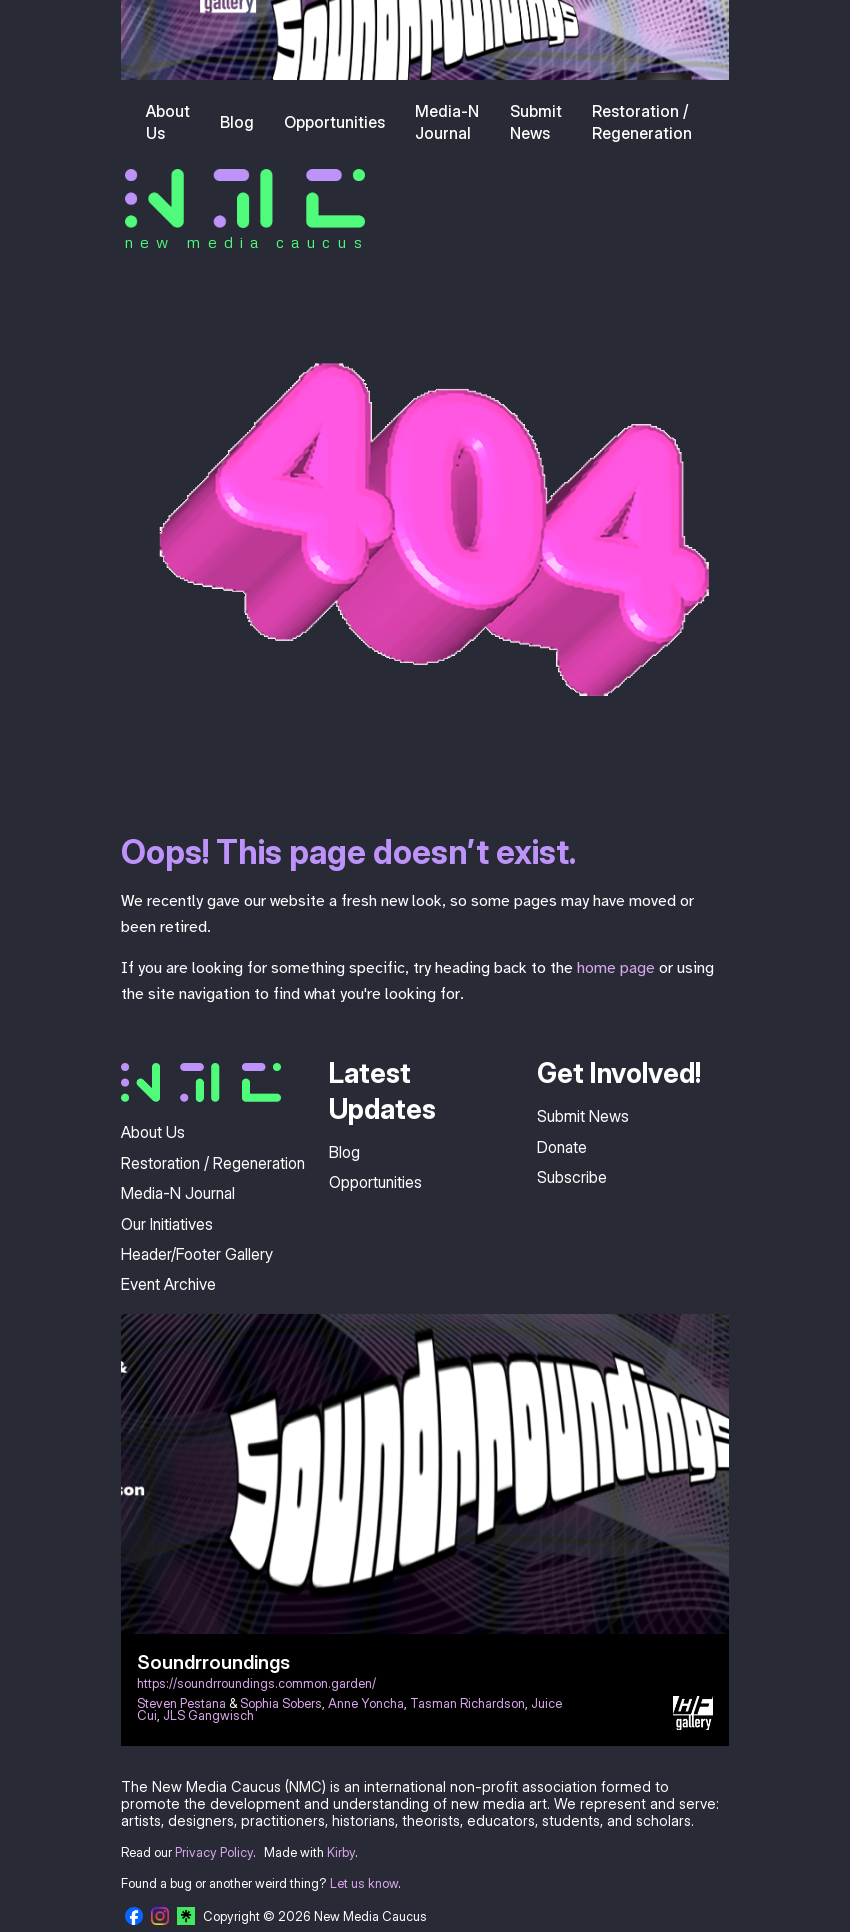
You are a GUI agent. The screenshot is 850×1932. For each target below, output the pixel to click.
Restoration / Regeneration (642, 122)
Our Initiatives (167, 1224)
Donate (562, 1147)
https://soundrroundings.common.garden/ (256, 1683)
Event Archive (168, 1284)
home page (616, 968)
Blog (237, 122)
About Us (168, 122)
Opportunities (334, 122)
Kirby (341, 1852)
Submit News (536, 122)
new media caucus (246, 242)
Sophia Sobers (281, 1703)
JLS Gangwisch (208, 1715)
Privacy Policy (214, 1852)
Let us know (364, 1883)
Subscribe (572, 1177)
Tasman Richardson (467, 1703)
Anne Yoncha (366, 1703)
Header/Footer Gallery (197, 1254)
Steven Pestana (181, 1703)
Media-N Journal (447, 122)
